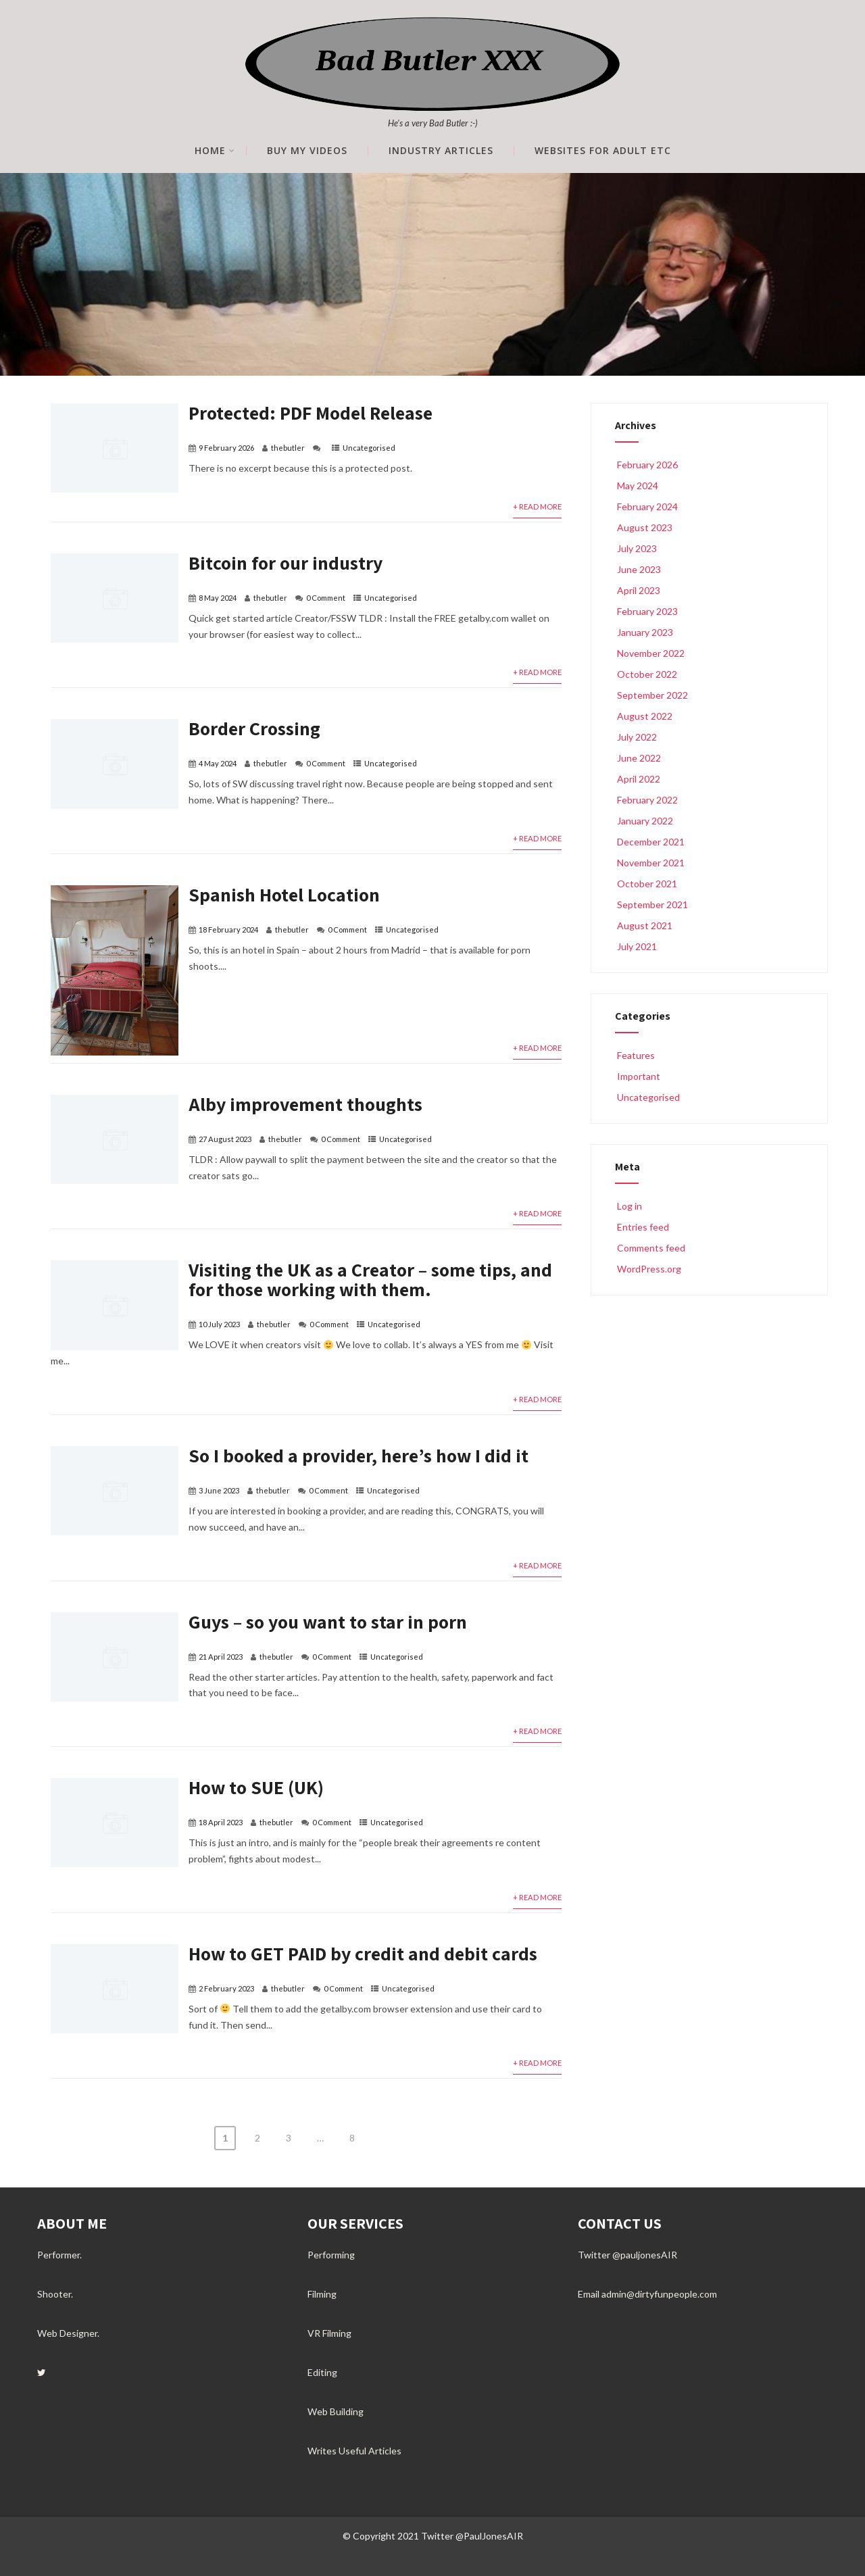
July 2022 (637, 737)
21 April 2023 (221, 1656)
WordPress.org (648, 1268)
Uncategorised (369, 447)
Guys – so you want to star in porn (328, 1621)
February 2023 (647, 611)
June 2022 (639, 758)
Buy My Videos (307, 150)
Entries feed (642, 1227)
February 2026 (647, 464)
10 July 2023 (219, 1324)
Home (215, 150)
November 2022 (651, 653)
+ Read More (537, 506)
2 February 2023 (226, 1988)
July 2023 (637, 548)
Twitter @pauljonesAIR (627, 2254)
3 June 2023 (219, 1490)
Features (635, 1055)
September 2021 (652, 904)
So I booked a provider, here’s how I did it (358, 1455)
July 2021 (637, 946)
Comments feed (650, 1248)
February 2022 (647, 800)
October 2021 (647, 883)
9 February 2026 (226, 447)
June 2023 (639, 569)
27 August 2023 (225, 1139)
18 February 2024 (228, 929)
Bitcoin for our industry (285, 562)
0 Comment (325, 597)
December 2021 (651, 841)
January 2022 (645, 820)
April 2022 (638, 779)
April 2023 (638, 590)
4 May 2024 (218, 763)
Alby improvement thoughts (305, 1103)
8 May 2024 (218, 597)
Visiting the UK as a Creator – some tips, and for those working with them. (370, 1279)
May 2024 (637, 485)
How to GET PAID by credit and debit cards (363, 1953)
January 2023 (645, 632)
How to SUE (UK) (256, 1787)
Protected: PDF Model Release (310, 412)
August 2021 (644, 925)
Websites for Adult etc (603, 150)
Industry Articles (441, 150)
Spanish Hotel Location (284, 894)
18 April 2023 (221, 1822)
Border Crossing (254, 728)
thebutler (288, 447)
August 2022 (644, 716)
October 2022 (647, 674)
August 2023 (644, 527)
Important (637, 1076)
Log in (628, 1206)
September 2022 (652, 695)
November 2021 (651, 862)
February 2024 (647, 506)
